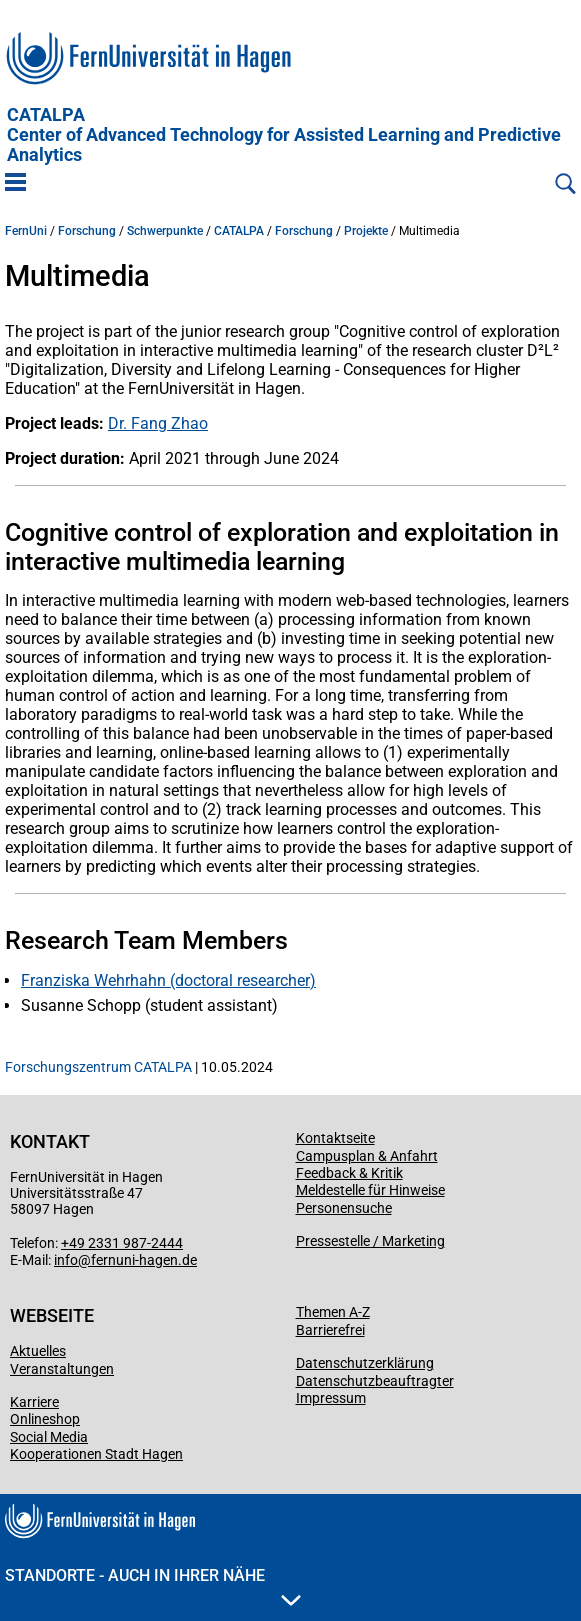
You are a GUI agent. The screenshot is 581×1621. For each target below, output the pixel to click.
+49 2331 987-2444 (122, 1243)
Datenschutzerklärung (365, 1363)
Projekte (366, 231)
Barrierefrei (330, 1330)
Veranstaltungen (62, 1369)
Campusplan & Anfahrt (367, 1156)
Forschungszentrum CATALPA (98, 1067)
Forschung (87, 231)
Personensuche (344, 1208)
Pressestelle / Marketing (370, 1241)
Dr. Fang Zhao (158, 423)
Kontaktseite (335, 1138)
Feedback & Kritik (349, 1173)
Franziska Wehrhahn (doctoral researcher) (168, 980)
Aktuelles (38, 1351)
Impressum (331, 1398)
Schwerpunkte (165, 231)
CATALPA (284, 135)
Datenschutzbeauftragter (375, 1381)
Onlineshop (45, 1419)
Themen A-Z (333, 1312)
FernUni (26, 231)
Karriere (34, 1402)
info (66, 1260)
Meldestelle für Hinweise (370, 1190)
